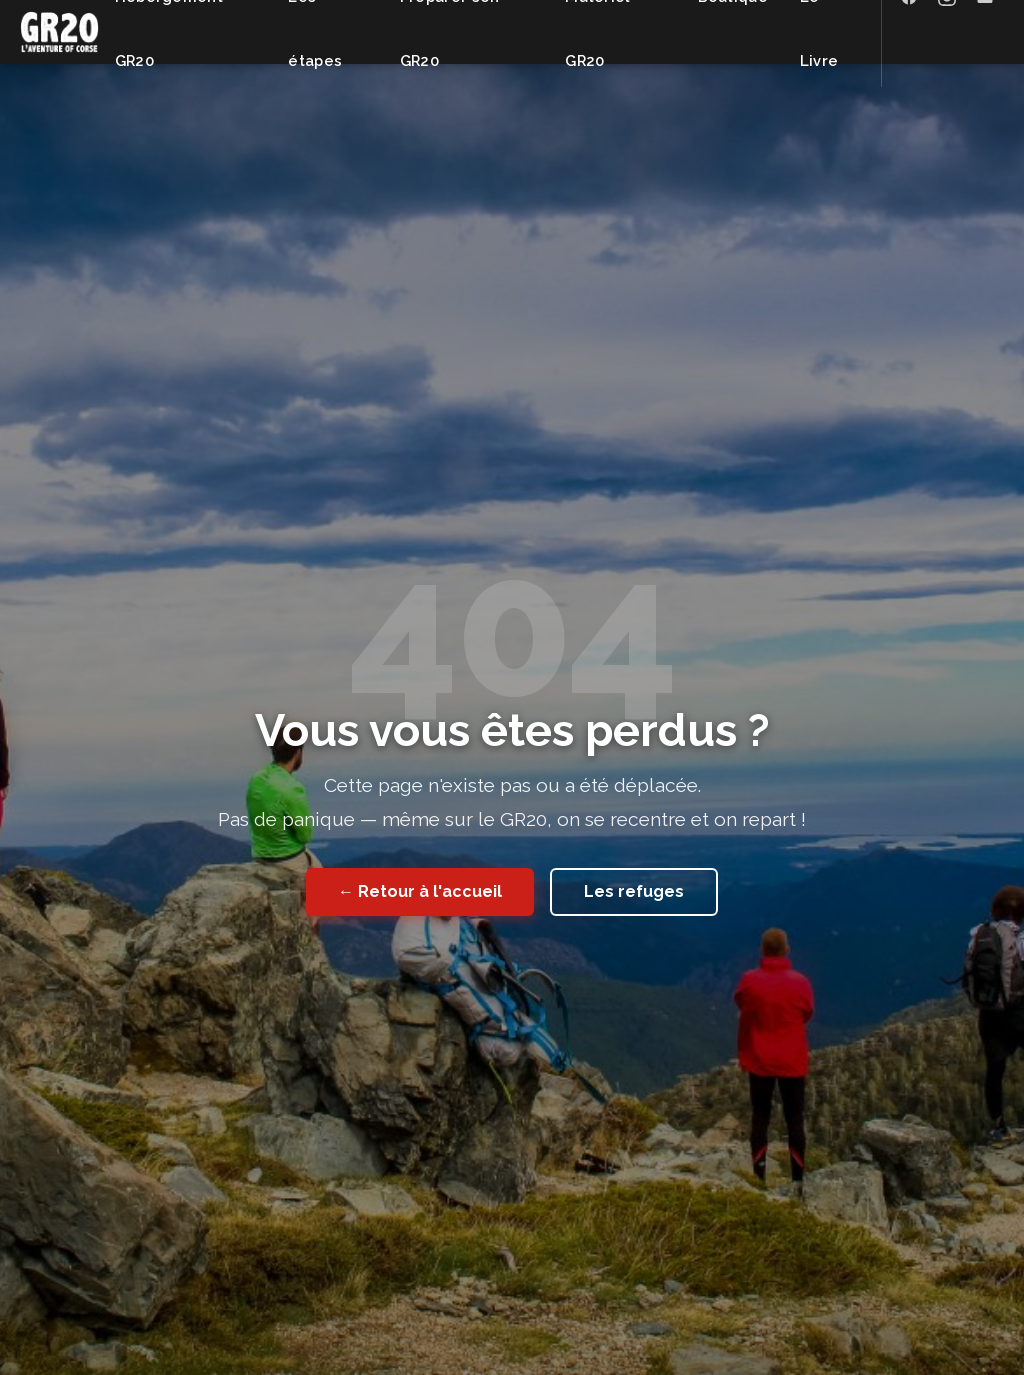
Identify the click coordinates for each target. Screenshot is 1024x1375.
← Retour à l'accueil (420, 891)
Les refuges (634, 891)
